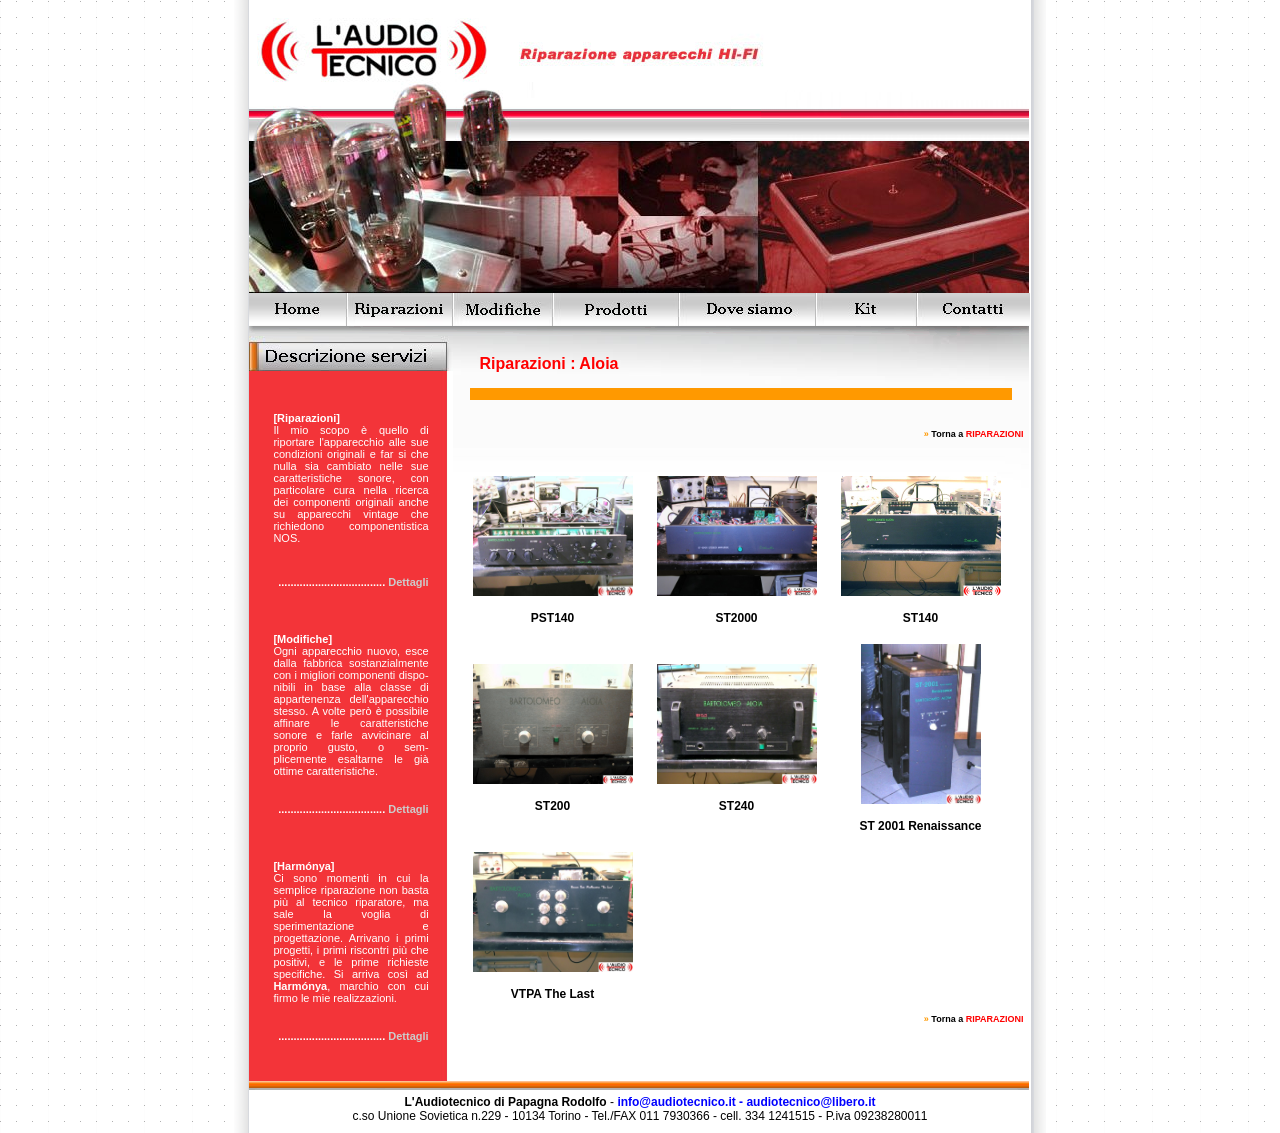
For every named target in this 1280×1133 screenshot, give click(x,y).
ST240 (736, 806)
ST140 (920, 618)
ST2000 (736, 618)
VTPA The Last (552, 994)
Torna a (977, 434)
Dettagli (408, 582)
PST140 (552, 618)
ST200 (552, 806)
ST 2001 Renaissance (920, 826)
